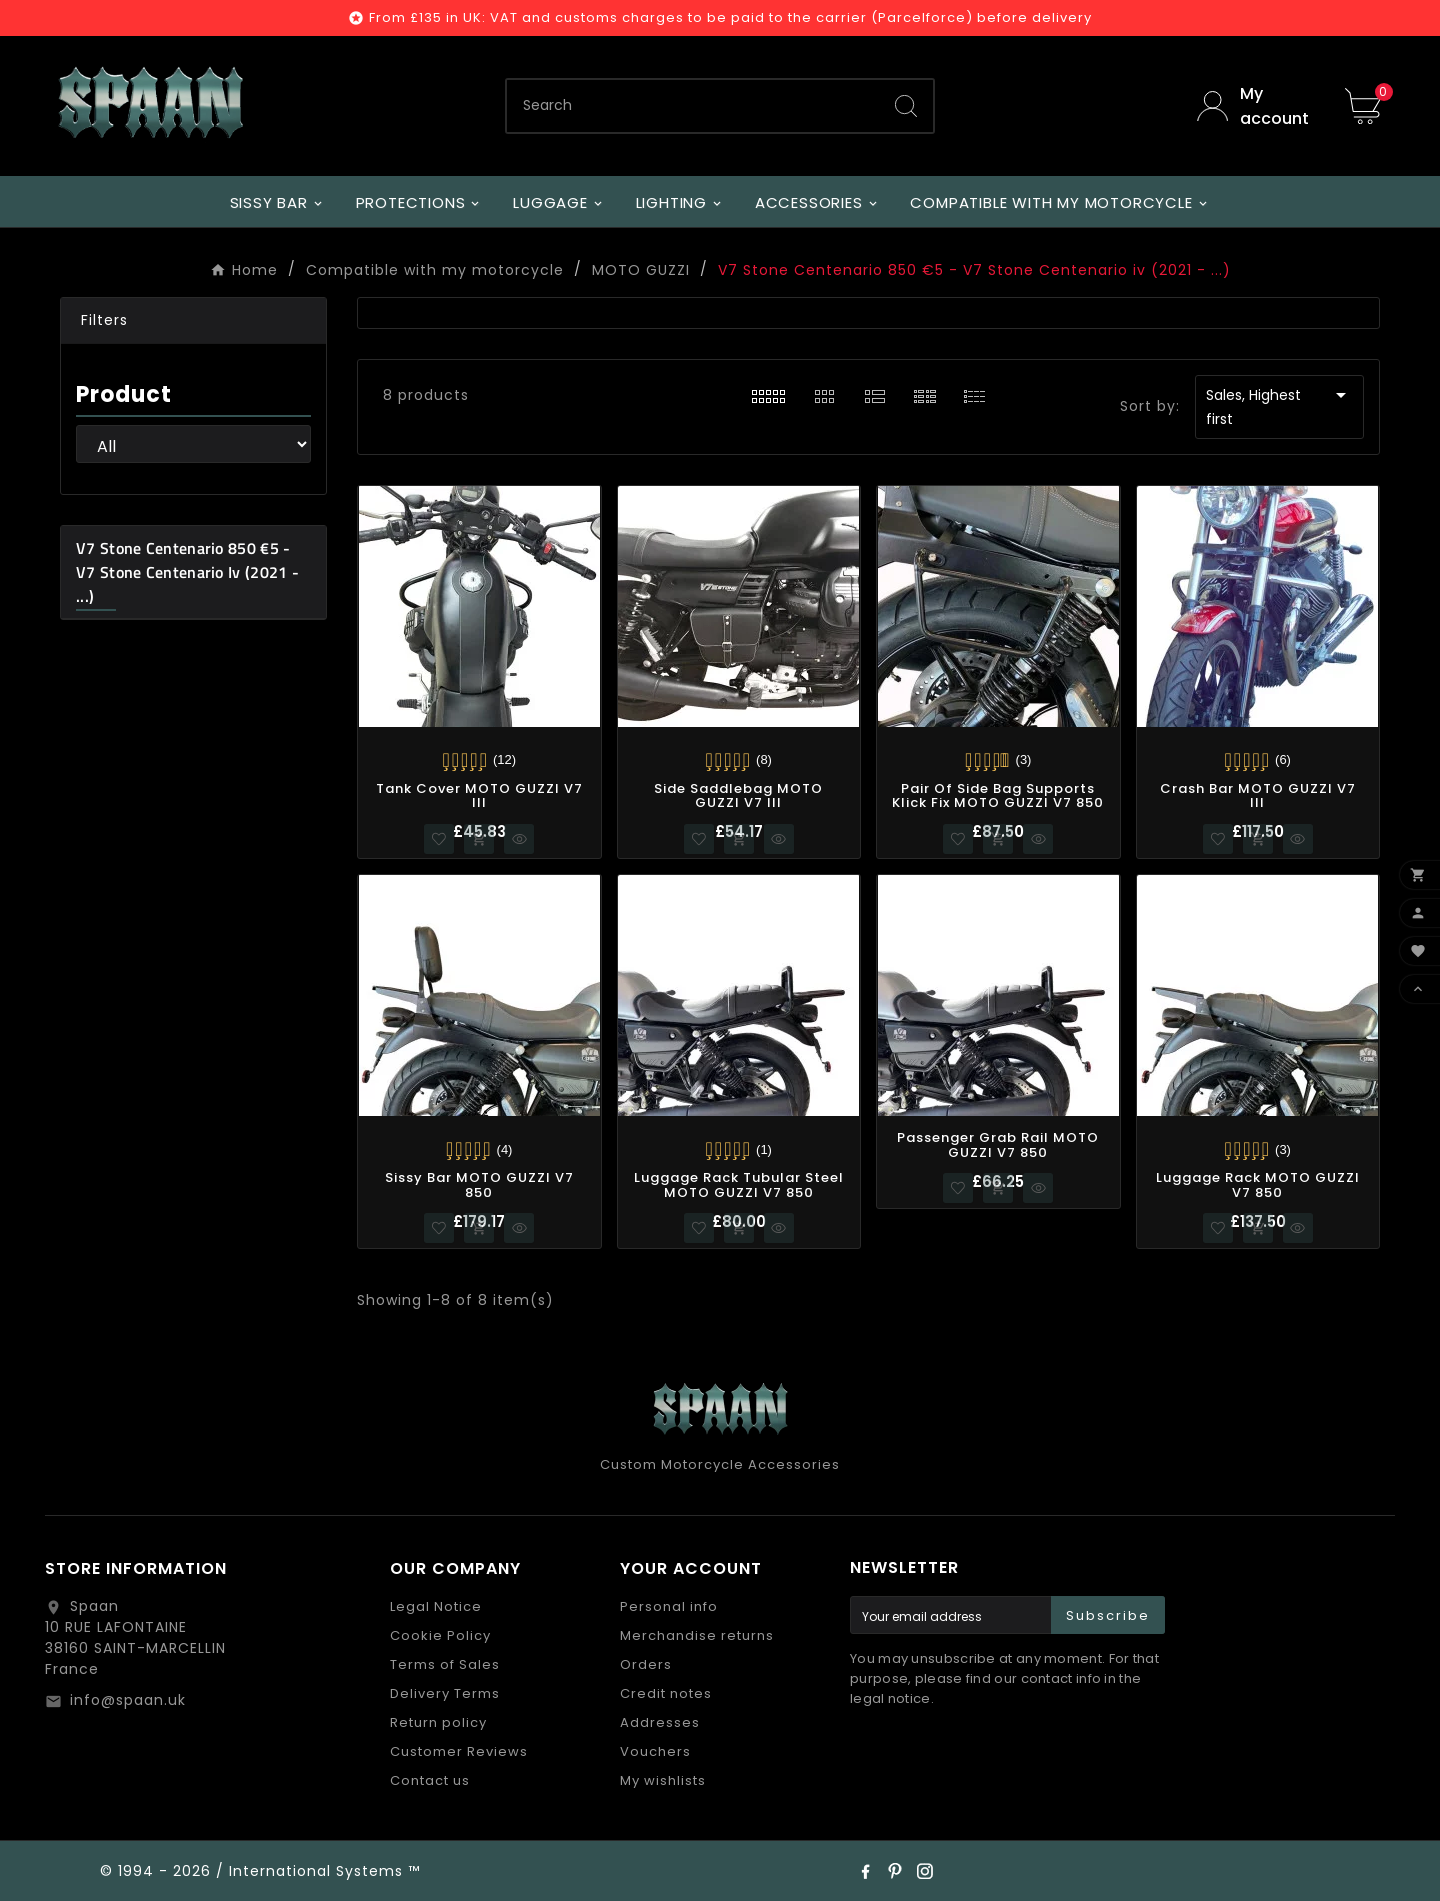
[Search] (693, 106)
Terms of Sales (445, 1664)
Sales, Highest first (1279, 406)
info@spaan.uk (128, 1700)
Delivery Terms (445, 1693)
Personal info (669, 1606)
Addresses (660, 1722)
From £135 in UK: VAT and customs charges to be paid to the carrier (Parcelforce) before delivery (730, 17)
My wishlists (663, 1780)
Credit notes (666, 1693)
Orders (646, 1664)
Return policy (438, 1722)
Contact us (430, 1780)
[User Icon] (1256, 106)
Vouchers (655, 1751)
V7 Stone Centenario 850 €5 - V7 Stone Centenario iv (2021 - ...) (187, 572)
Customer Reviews (459, 1751)
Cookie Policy (440, 1635)
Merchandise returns (697, 1635)
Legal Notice (436, 1606)
